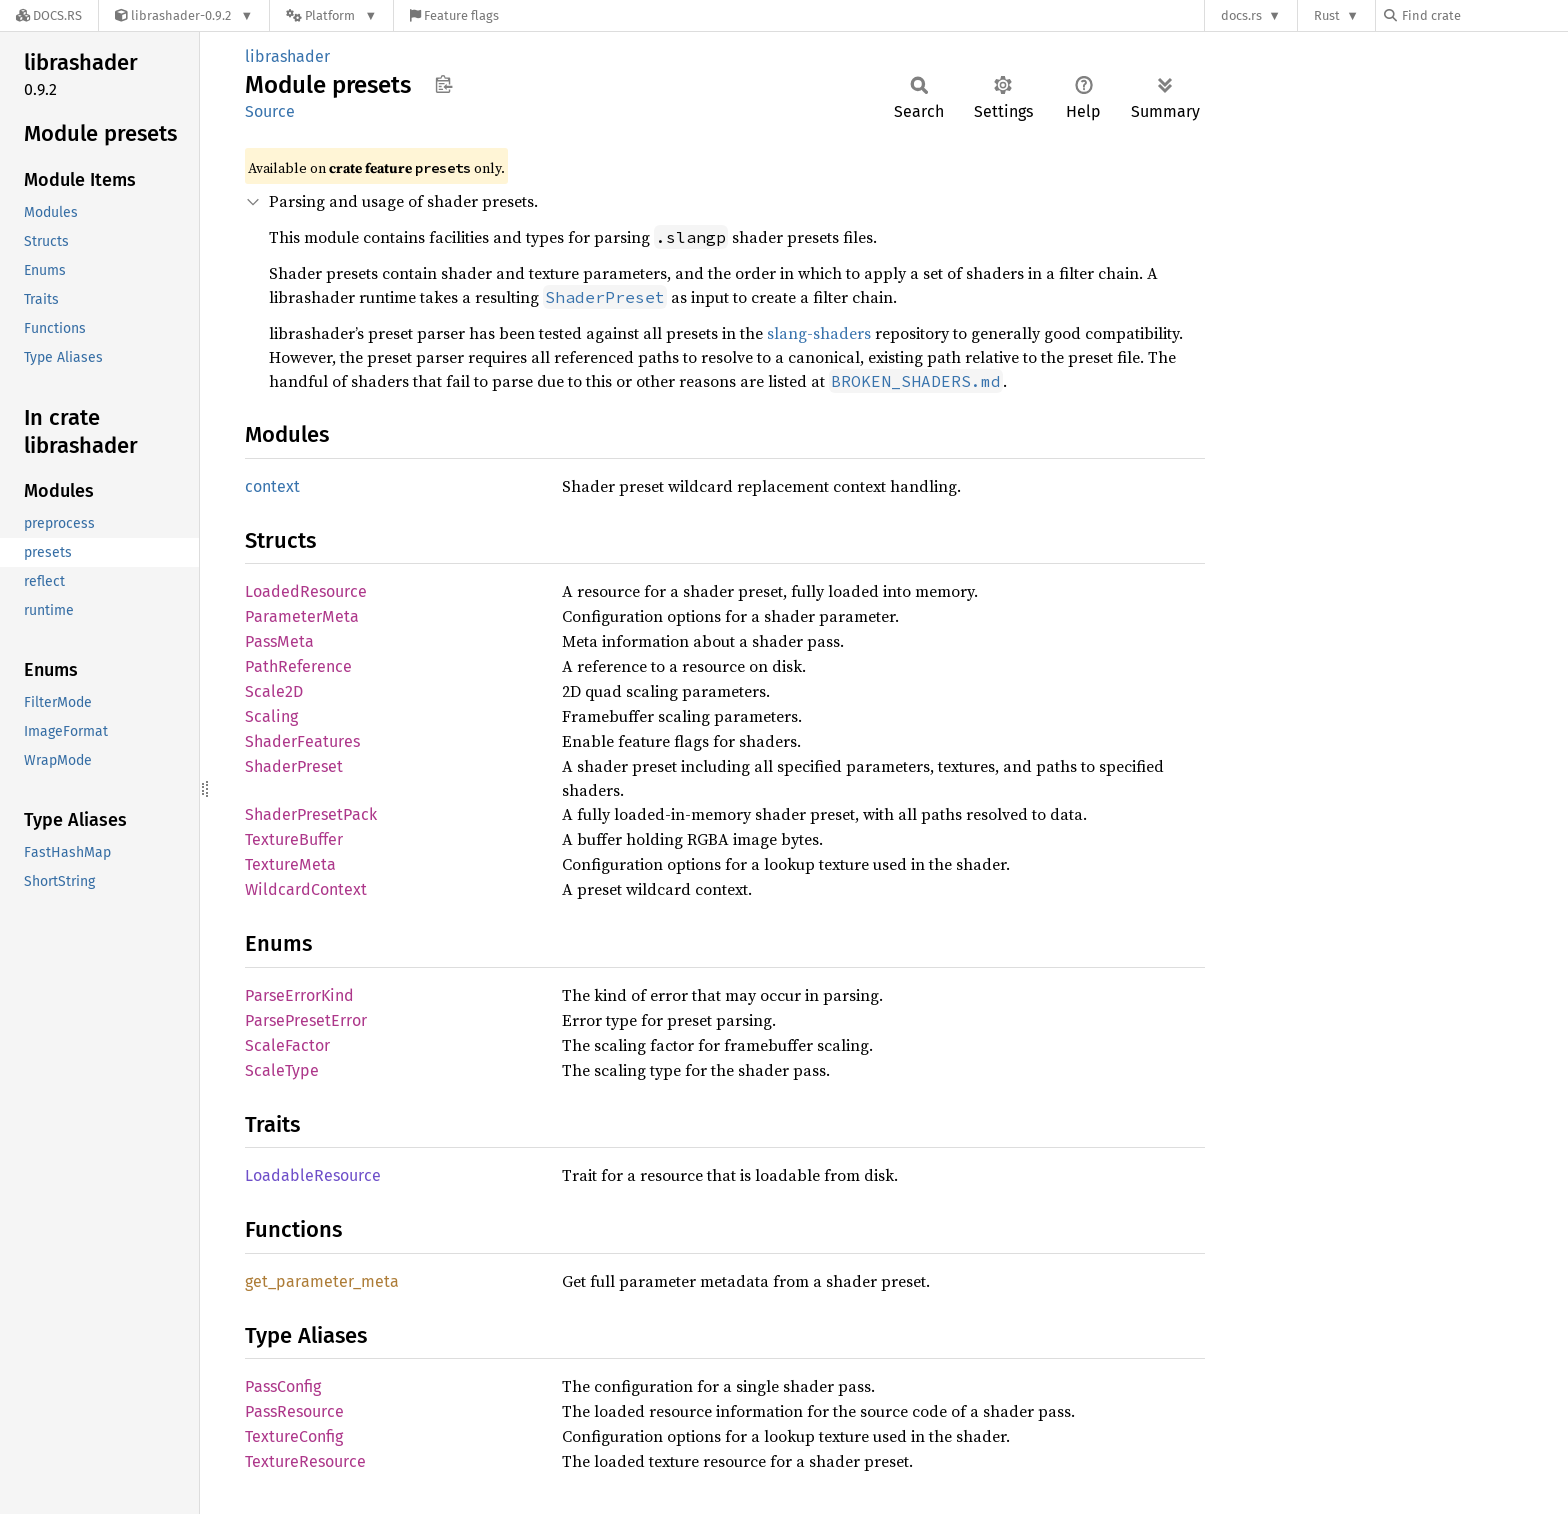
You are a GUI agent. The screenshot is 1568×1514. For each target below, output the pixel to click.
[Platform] (331, 15)
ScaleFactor (287, 1045)
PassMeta (279, 641)
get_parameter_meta (322, 1281)
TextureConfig (294, 1436)
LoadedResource (306, 591)
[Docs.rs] (49, 15)
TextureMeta (290, 864)
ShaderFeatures (302, 741)
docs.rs (1241, 15)
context (272, 486)
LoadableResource (313, 1175)
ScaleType (282, 1070)
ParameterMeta (302, 616)
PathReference (298, 666)
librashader (287, 56)
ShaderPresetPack (311, 814)
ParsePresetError (306, 1020)
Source (270, 111)
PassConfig (283, 1386)
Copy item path (443, 84)
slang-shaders (819, 333)
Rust (1327, 15)
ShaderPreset (294, 766)
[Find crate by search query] (1484, 15)
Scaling (271, 716)
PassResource (294, 1411)
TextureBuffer (294, 839)
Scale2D (274, 691)
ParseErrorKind (299, 995)
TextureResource (305, 1461)
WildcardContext (306, 889)
